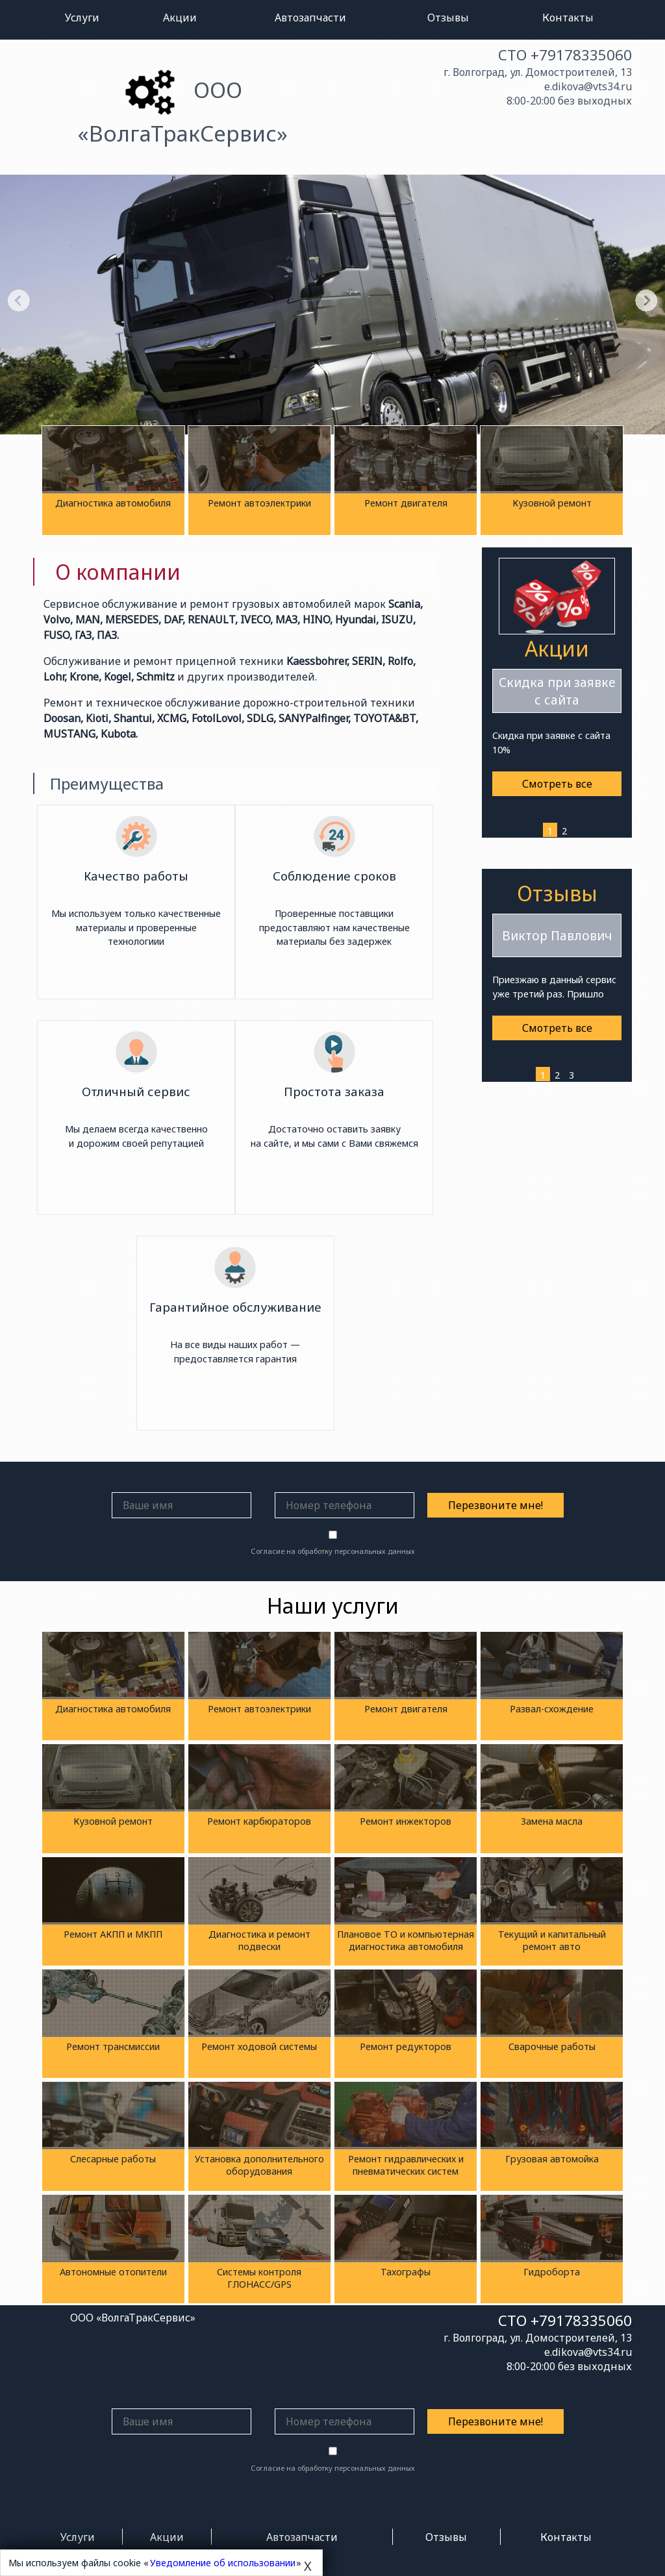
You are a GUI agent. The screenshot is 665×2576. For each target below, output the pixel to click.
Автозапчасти (310, 17)
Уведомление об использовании (222, 2563)
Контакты (568, 17)
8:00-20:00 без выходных (569, 101)
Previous (18, 300)
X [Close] (308, 2566)
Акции (180, 17)
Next (646, 300)
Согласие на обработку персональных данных (333, 1551)
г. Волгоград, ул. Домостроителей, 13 (538, 72)
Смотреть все (557, 784)
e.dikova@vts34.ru (588, 86)
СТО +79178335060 (565, 55)
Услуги (82, 17)
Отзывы (448, 17)
